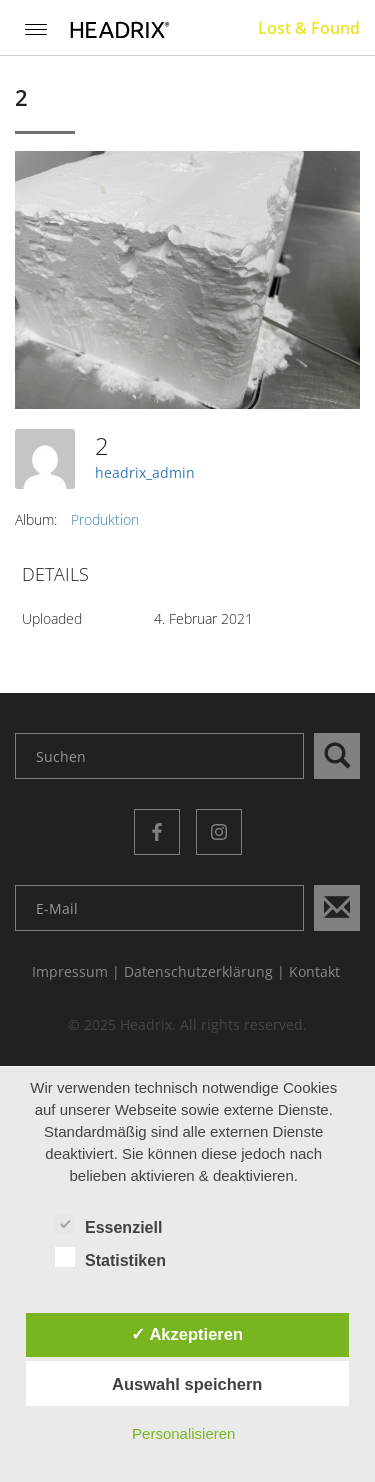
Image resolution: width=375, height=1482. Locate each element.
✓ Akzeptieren (187, 1334)
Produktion (105, 519)
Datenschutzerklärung (198, 971)
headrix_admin (145, 472)
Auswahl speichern (187, 1384)
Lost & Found (309, 28)
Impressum (70, 971)
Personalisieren (183, 1433)
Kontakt (314, 971)
